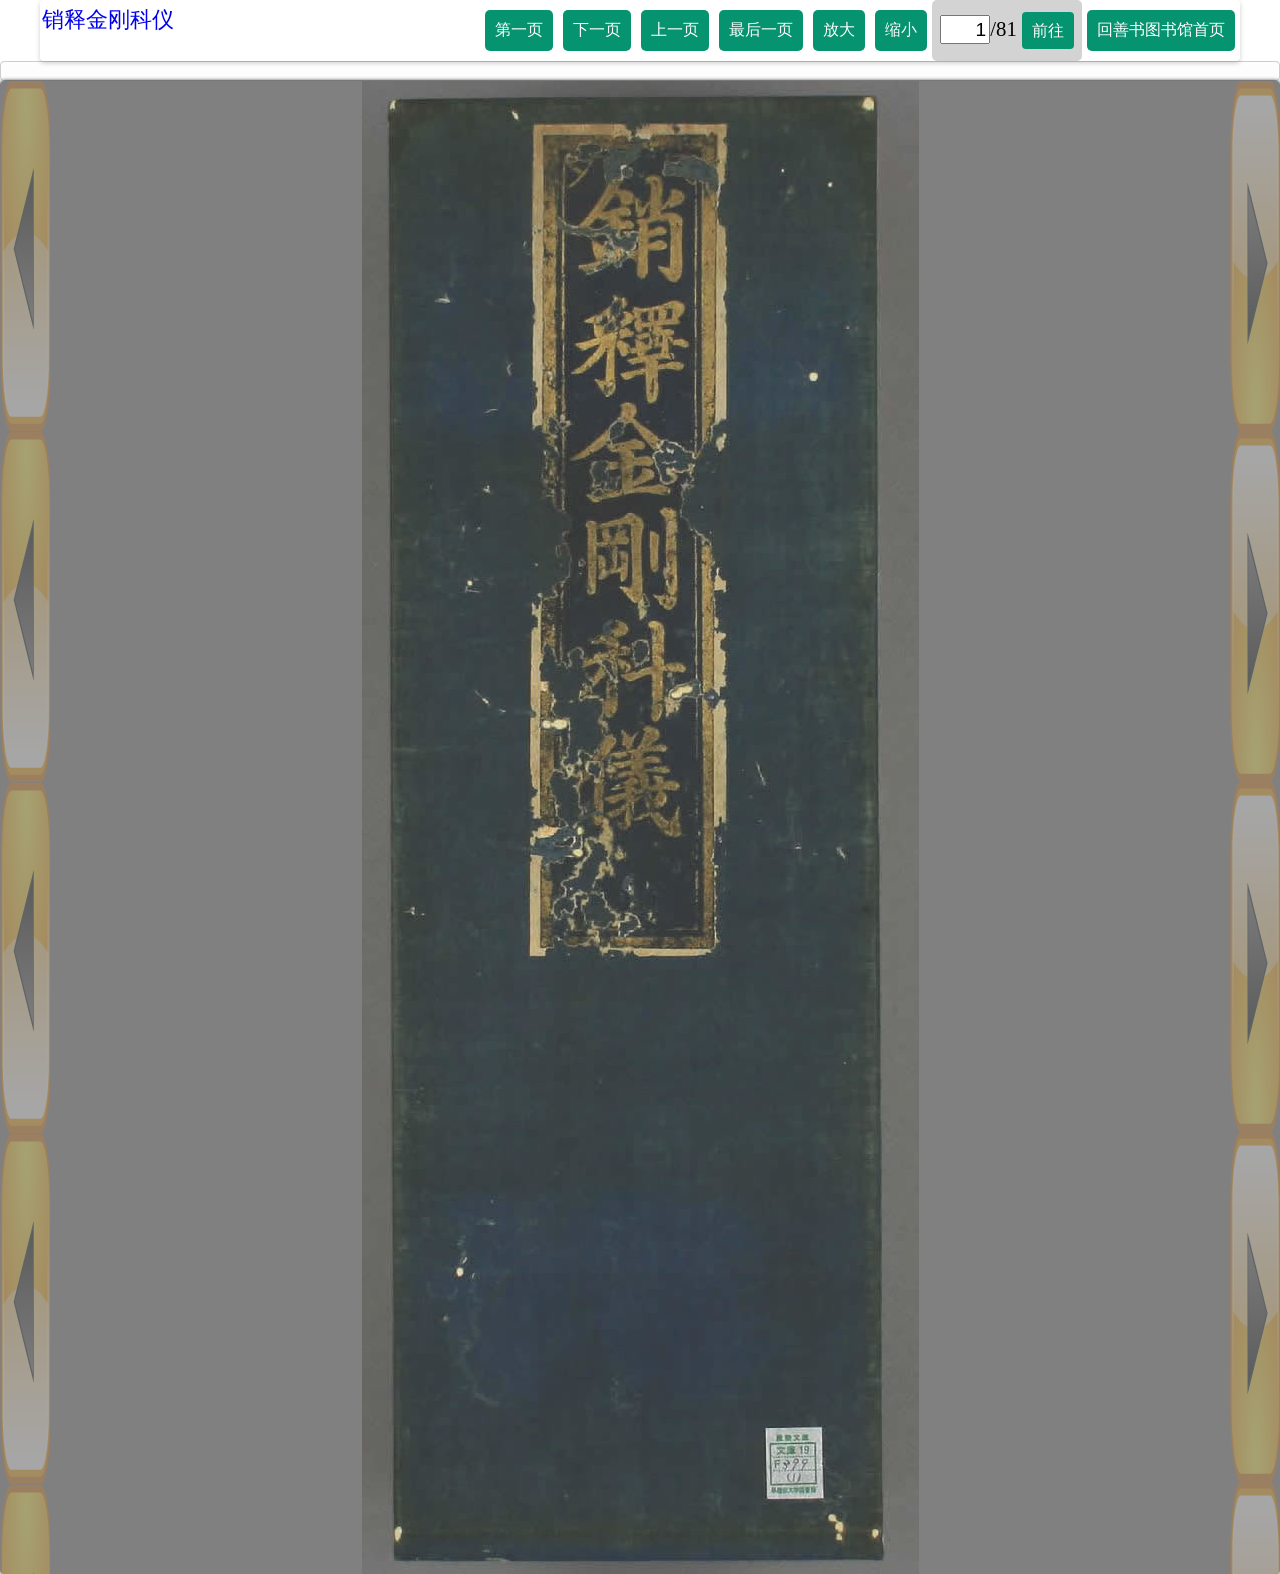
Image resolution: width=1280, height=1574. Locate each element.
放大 (839, 29)
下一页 (597, 29)
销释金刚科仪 (108, 19)
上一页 (675, 29)
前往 (1048, 30)
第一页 (519, 29)
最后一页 (761, 29)
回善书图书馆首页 (1161, 29)
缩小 (901, 29)
